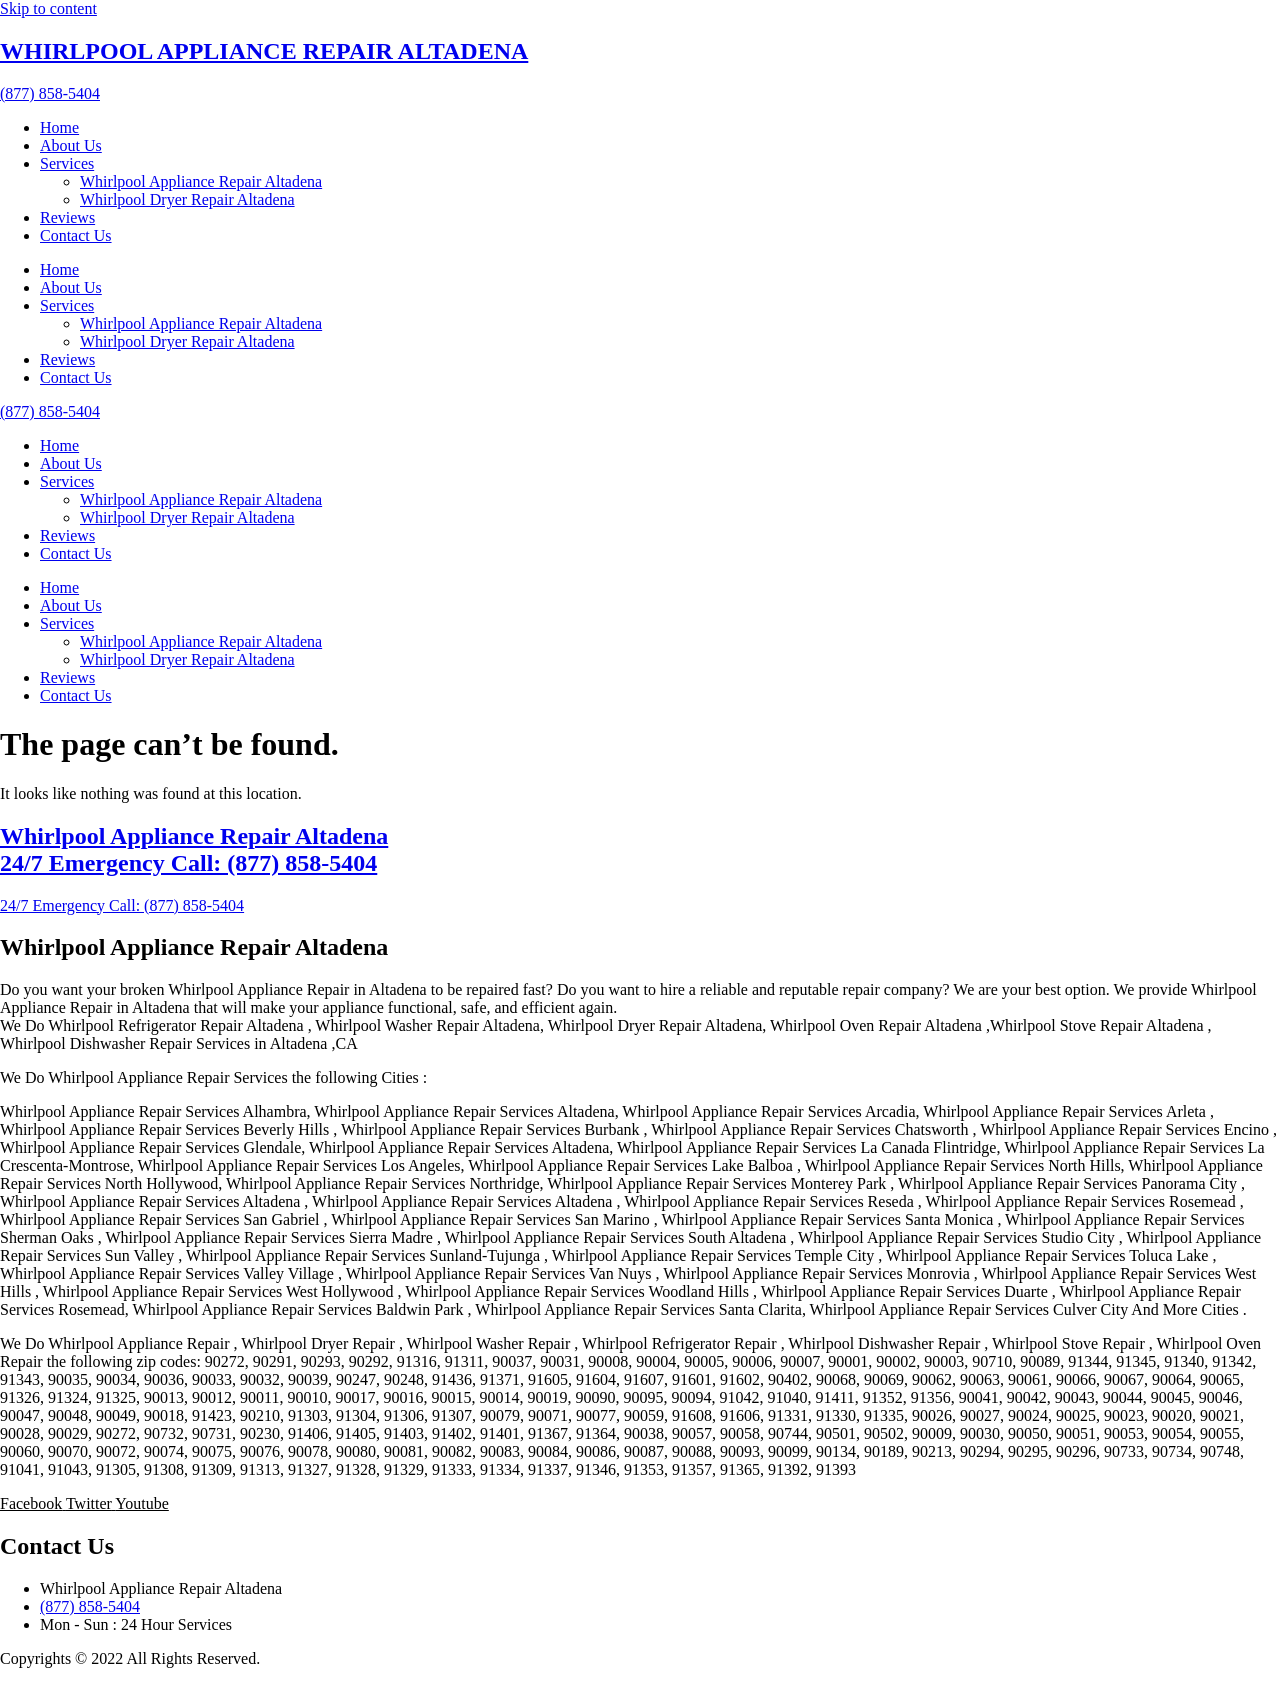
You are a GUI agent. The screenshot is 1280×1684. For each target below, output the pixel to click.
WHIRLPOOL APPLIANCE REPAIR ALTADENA (264, 51)
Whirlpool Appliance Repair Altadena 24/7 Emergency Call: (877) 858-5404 (194, 849)
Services (67, 163)
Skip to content (48, 8)
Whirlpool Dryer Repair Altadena (187, 199)
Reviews (67, 217)
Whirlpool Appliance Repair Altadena (201, 181)
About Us (71, 145)
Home (59, 127)
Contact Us (76, 235)
